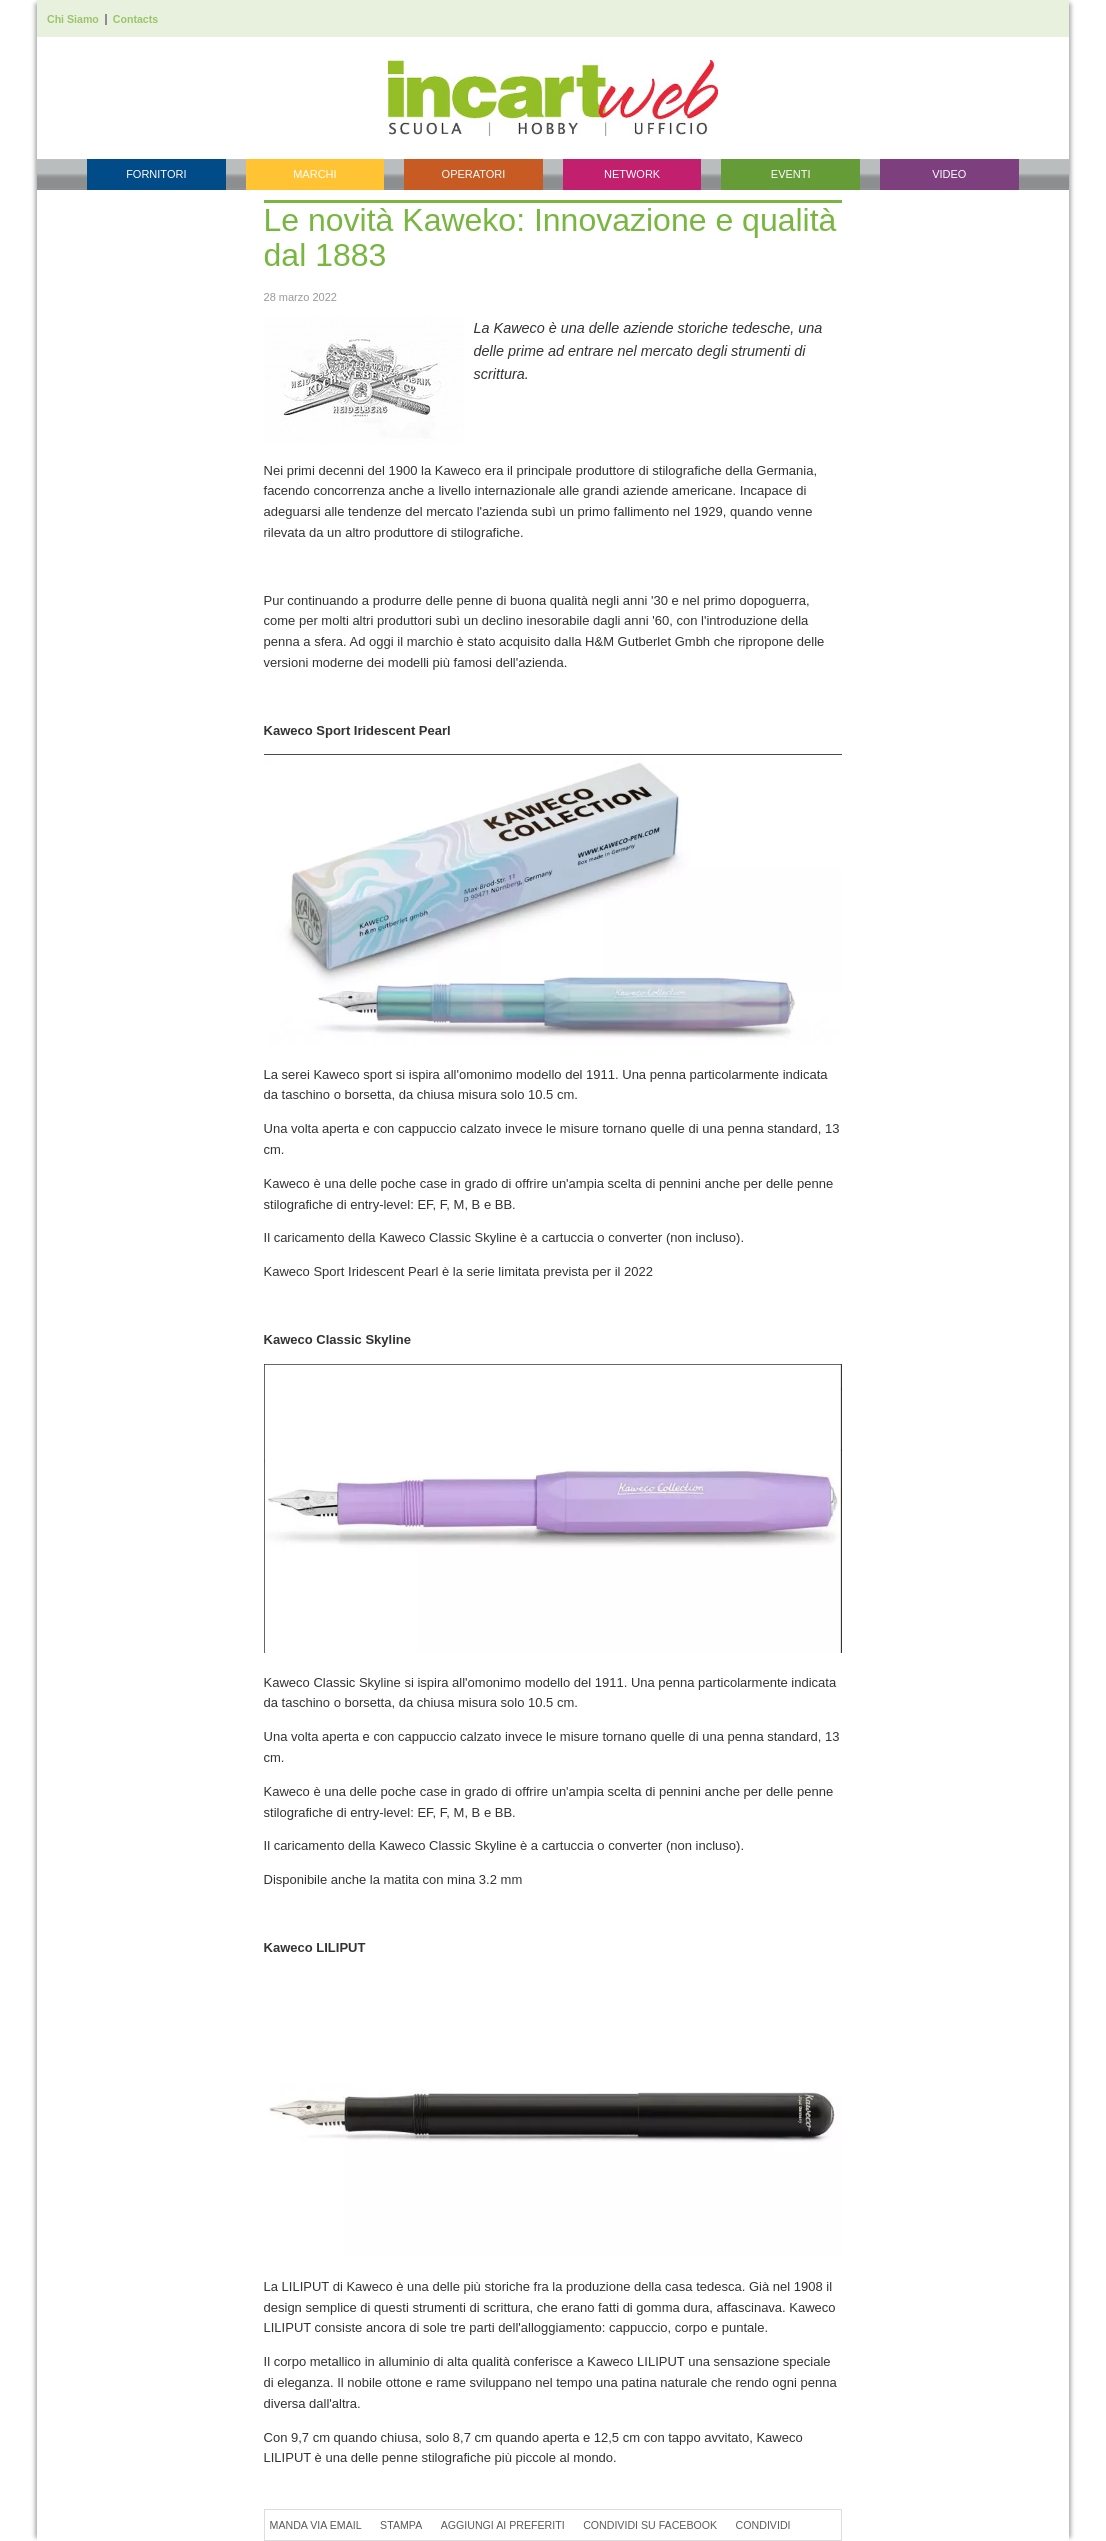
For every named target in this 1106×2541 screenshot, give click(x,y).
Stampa (401, 2525)
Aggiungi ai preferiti (503, 2525)
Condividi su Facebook (650, 2525)
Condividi (763, 2525)
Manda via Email (316, 2525)
